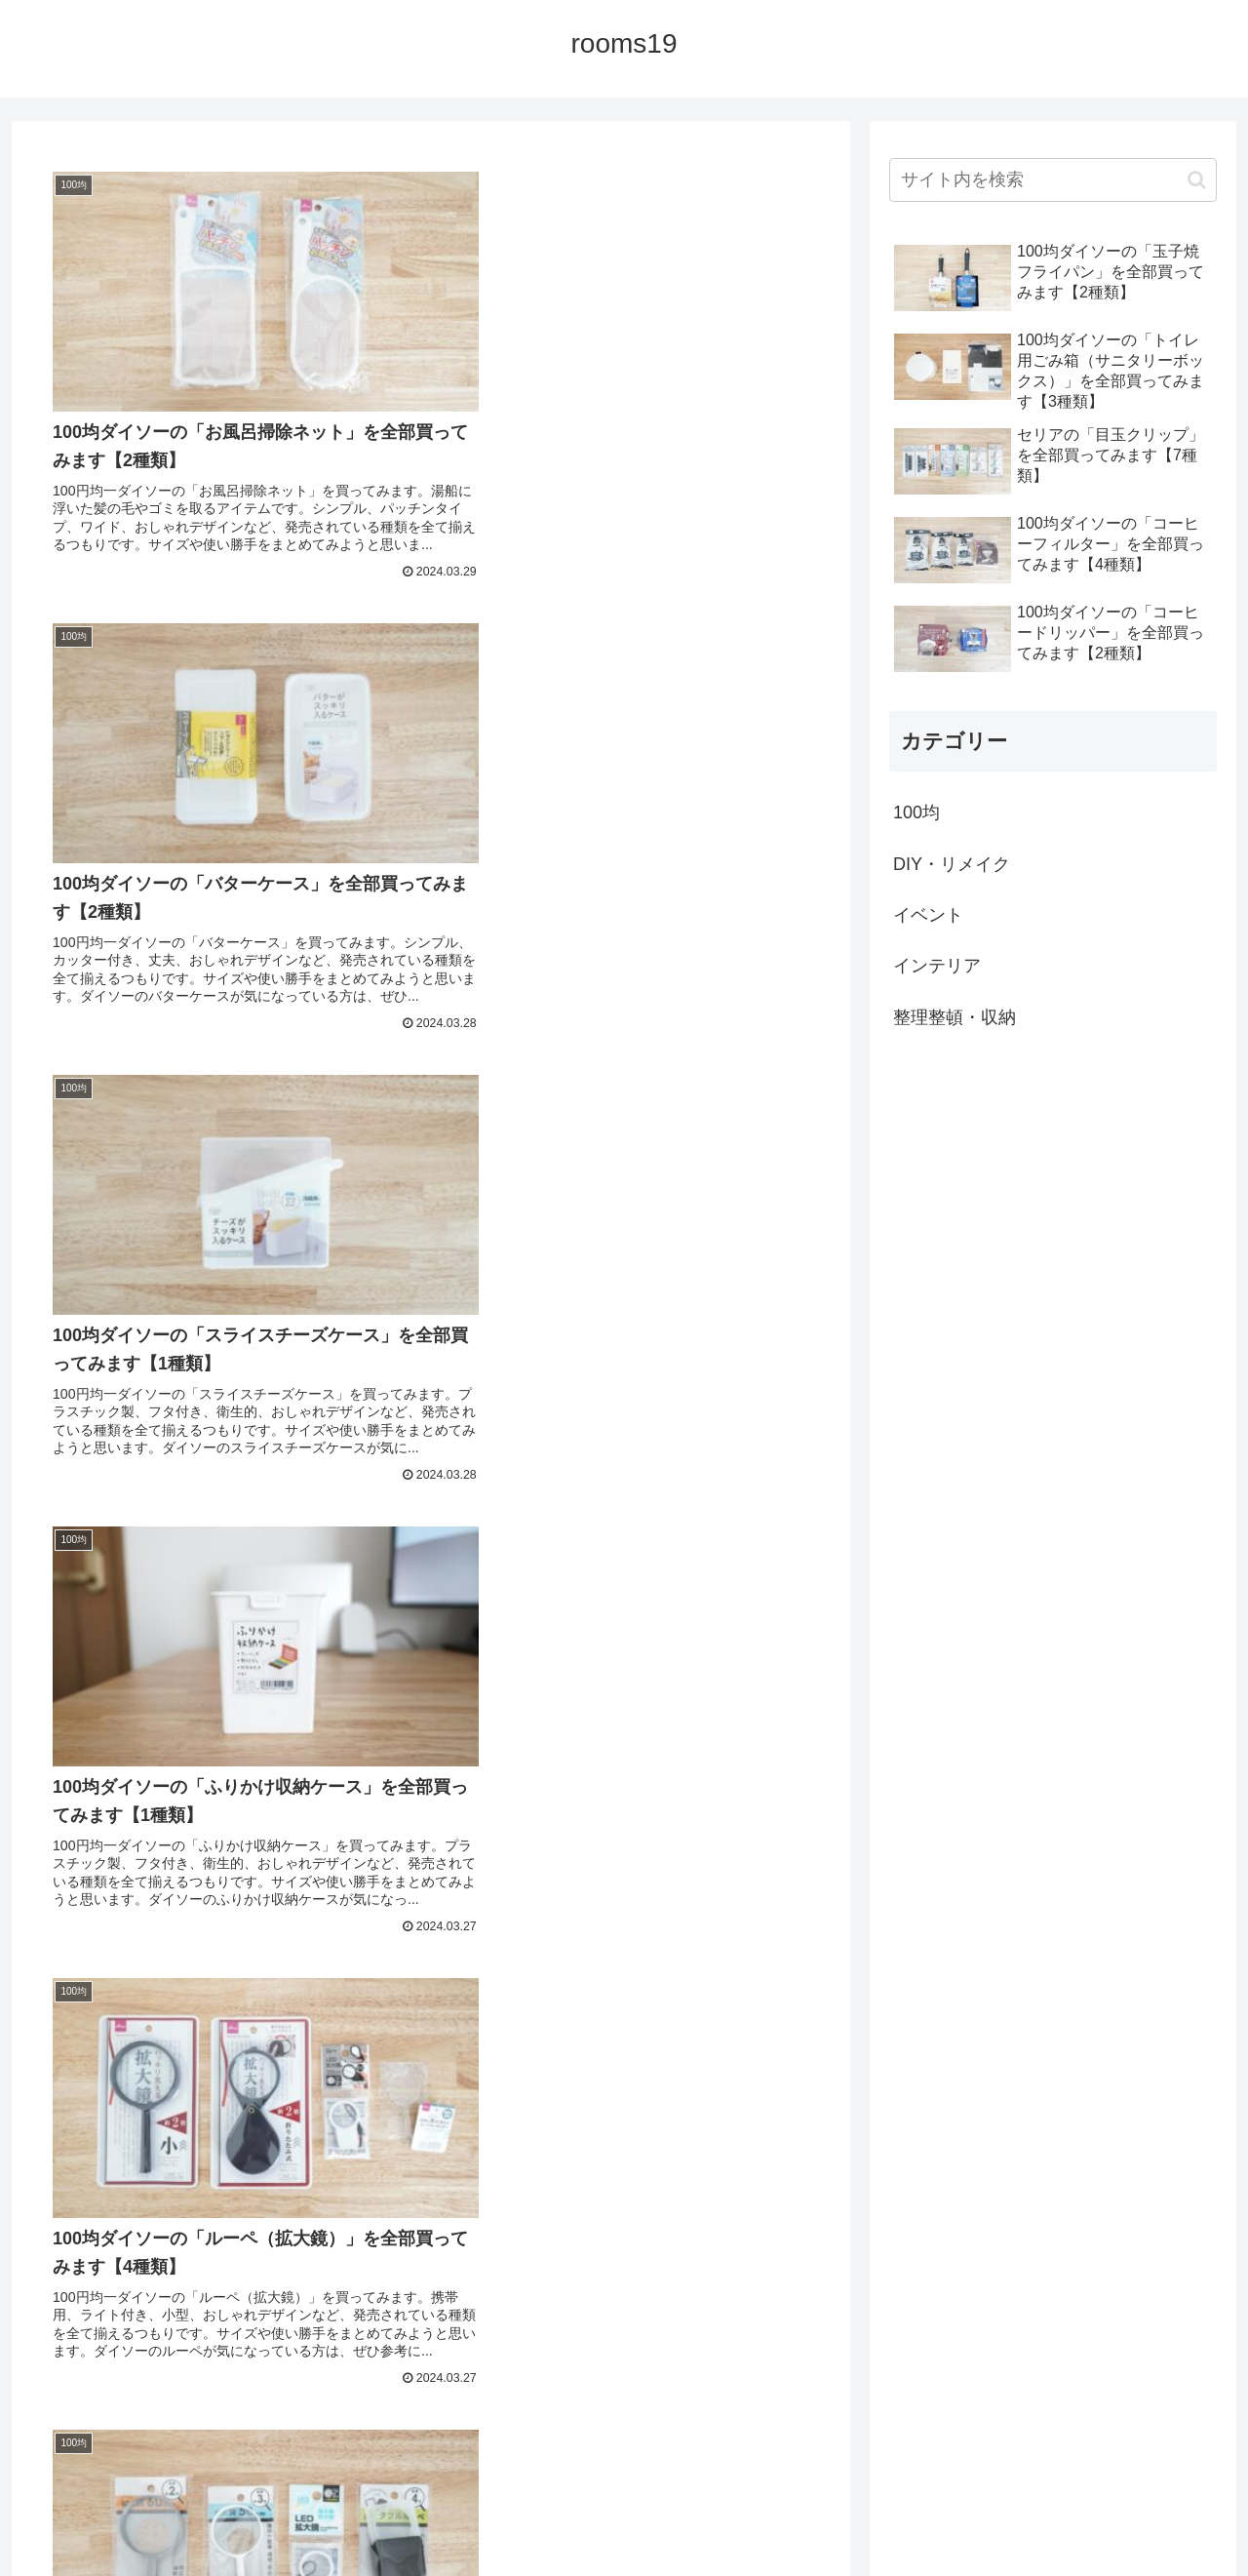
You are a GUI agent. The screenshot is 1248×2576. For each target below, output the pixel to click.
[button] (1197, 180)
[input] (1053, 180)
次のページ (431, 2311)
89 (536, 2386)
